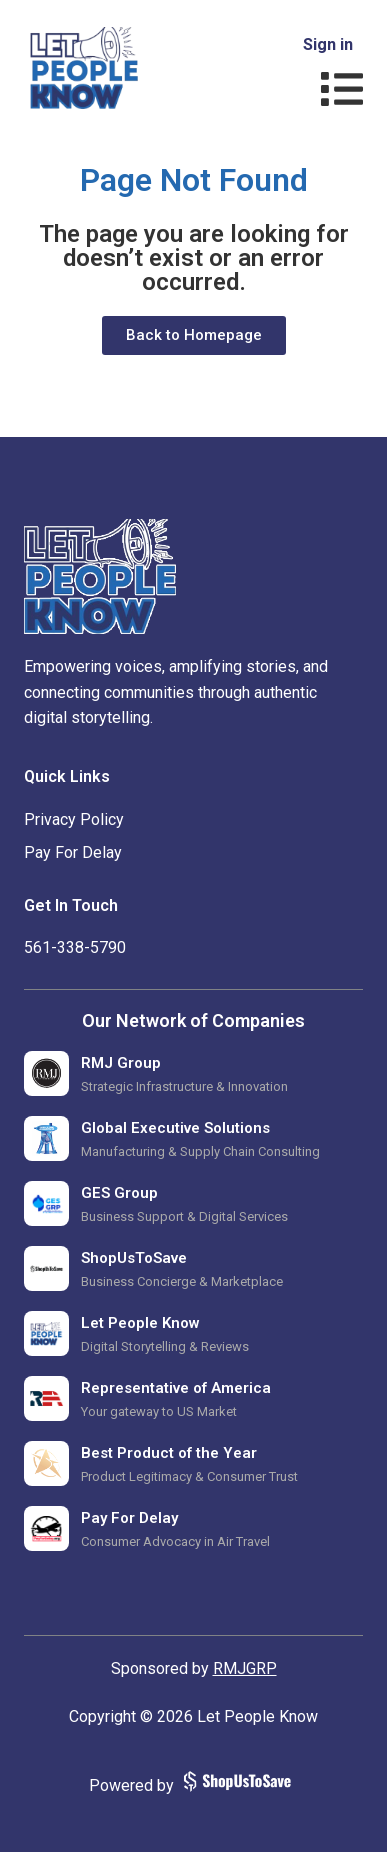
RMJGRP (245, 1668)
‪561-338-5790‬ (75, 947)
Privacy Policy (74, 819)
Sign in (328, 44)
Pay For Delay (73, 852)
